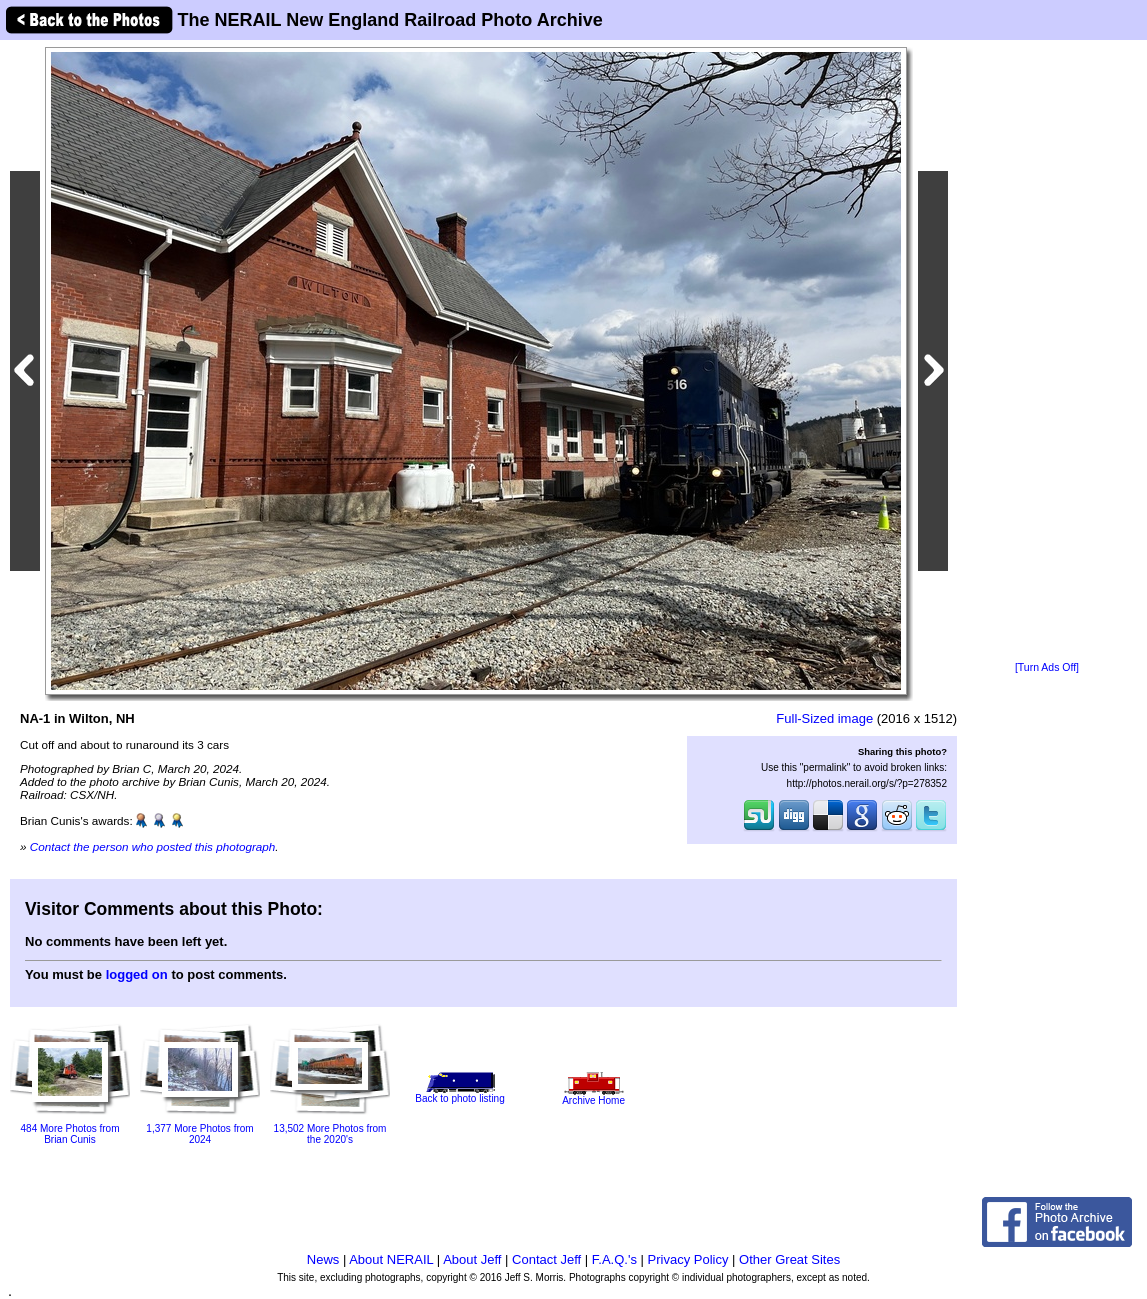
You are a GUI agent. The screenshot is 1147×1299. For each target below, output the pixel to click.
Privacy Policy (688, 1259)
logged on (137, 974)
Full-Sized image (824, 718)
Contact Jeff (546, 1259)
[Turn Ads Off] (1047, 667)
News (323, 1259)
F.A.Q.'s (614, 1259)
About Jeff (472, 1259)
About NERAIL (391, 1259)
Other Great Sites (789, 1259)
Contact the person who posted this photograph (153, 846)
